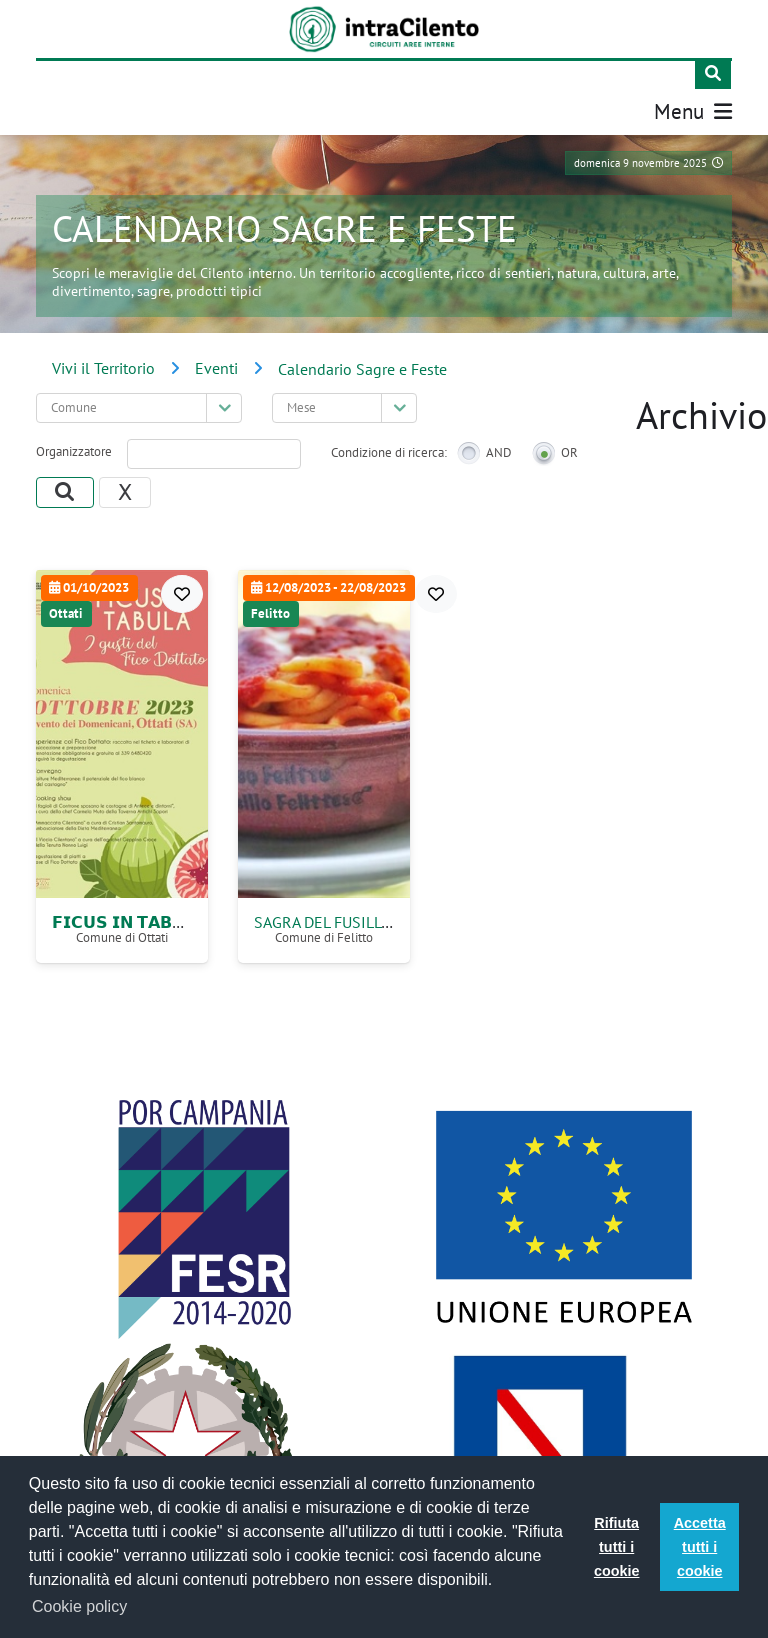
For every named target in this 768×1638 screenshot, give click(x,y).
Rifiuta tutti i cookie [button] (617, 1547)
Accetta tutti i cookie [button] (700, 1547)
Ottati (66, 613)
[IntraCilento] (384, 29)
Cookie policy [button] (79, 1606)
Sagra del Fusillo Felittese (362, 922)
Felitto (270, 613)
